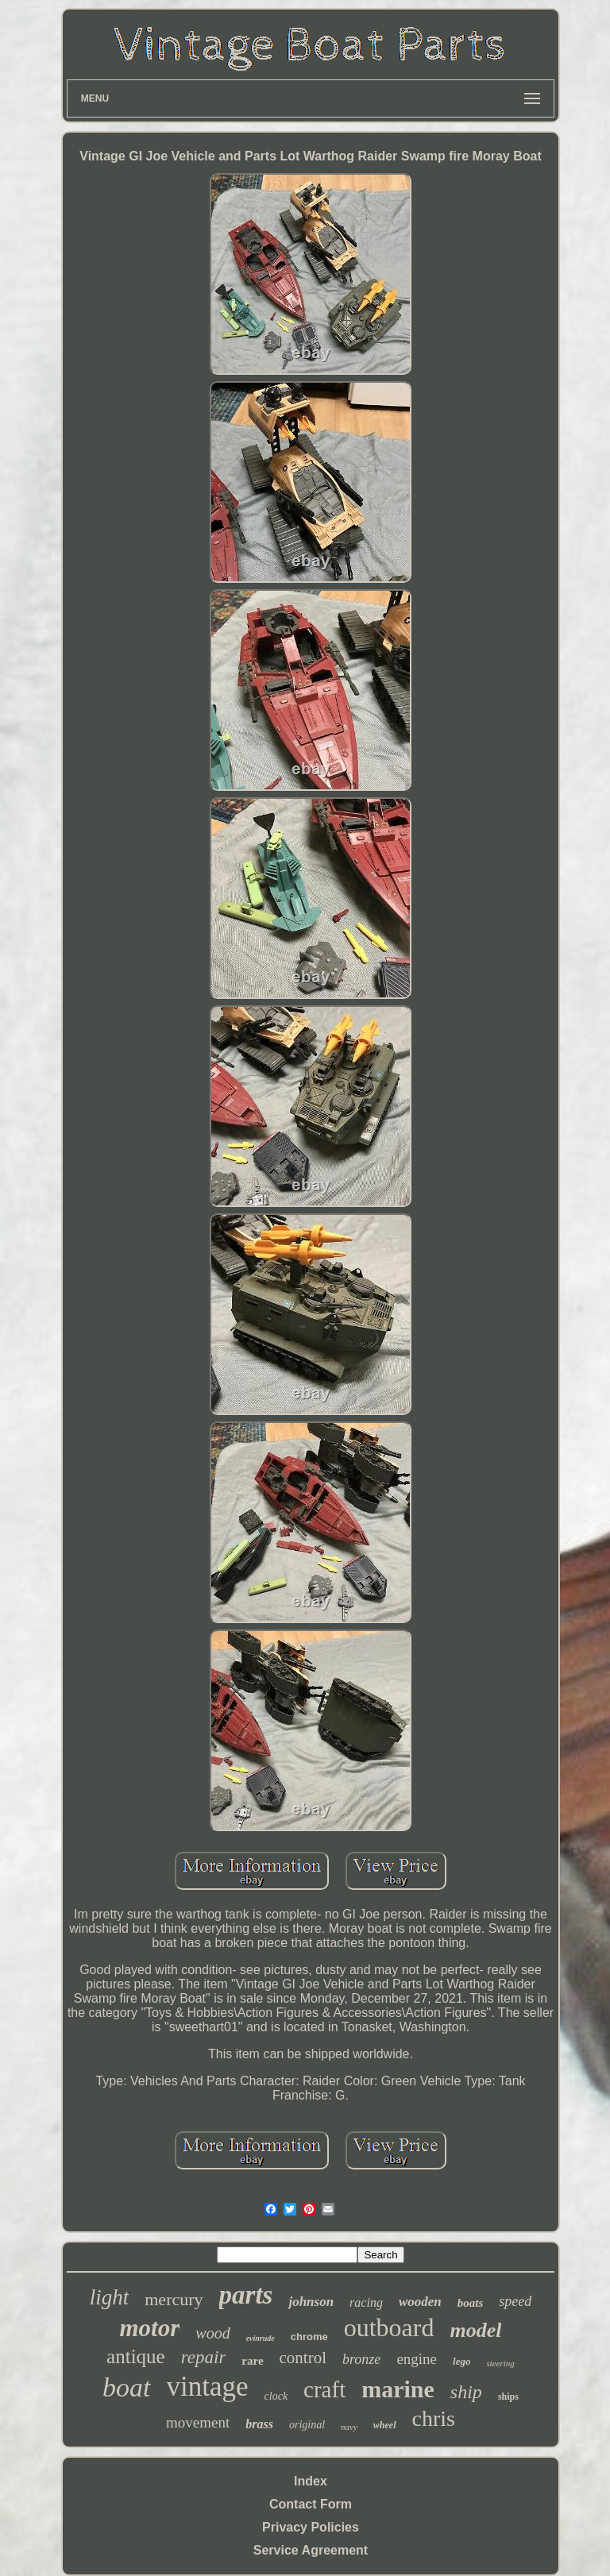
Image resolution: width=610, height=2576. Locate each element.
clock (276, 2396)
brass (259, 2424)
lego (461, 2361)
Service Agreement (310, 2550)
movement (198, 2422)
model (475, 2330)
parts (246, 2295)
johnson (311, 2301)
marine (397, 2389)
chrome (309, 2337)
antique (135, 2356)
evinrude (260, 2338)
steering (500, 2363)
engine (416, 2358)
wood (212, 2333)
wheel (384, 2425)
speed (515, 2301)
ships (508, 2396)
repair (203, 2357)
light (109, 2297)
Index (310, 2481)
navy (349, 2426)
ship (466, 2391)
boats (471, 2302)
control (303, 2357)
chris (433, 2418)
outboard (389, 2327)
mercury (174, 2299)
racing (366, 2302)
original (307, 2425)
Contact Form (310, 2504)
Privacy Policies (310, 2527)
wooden (420, 2301)
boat (126, 2387)
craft (324, 2389)
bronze (361, 2359)
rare (252, 2360)
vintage (208, 2386)
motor (150, 2328)
